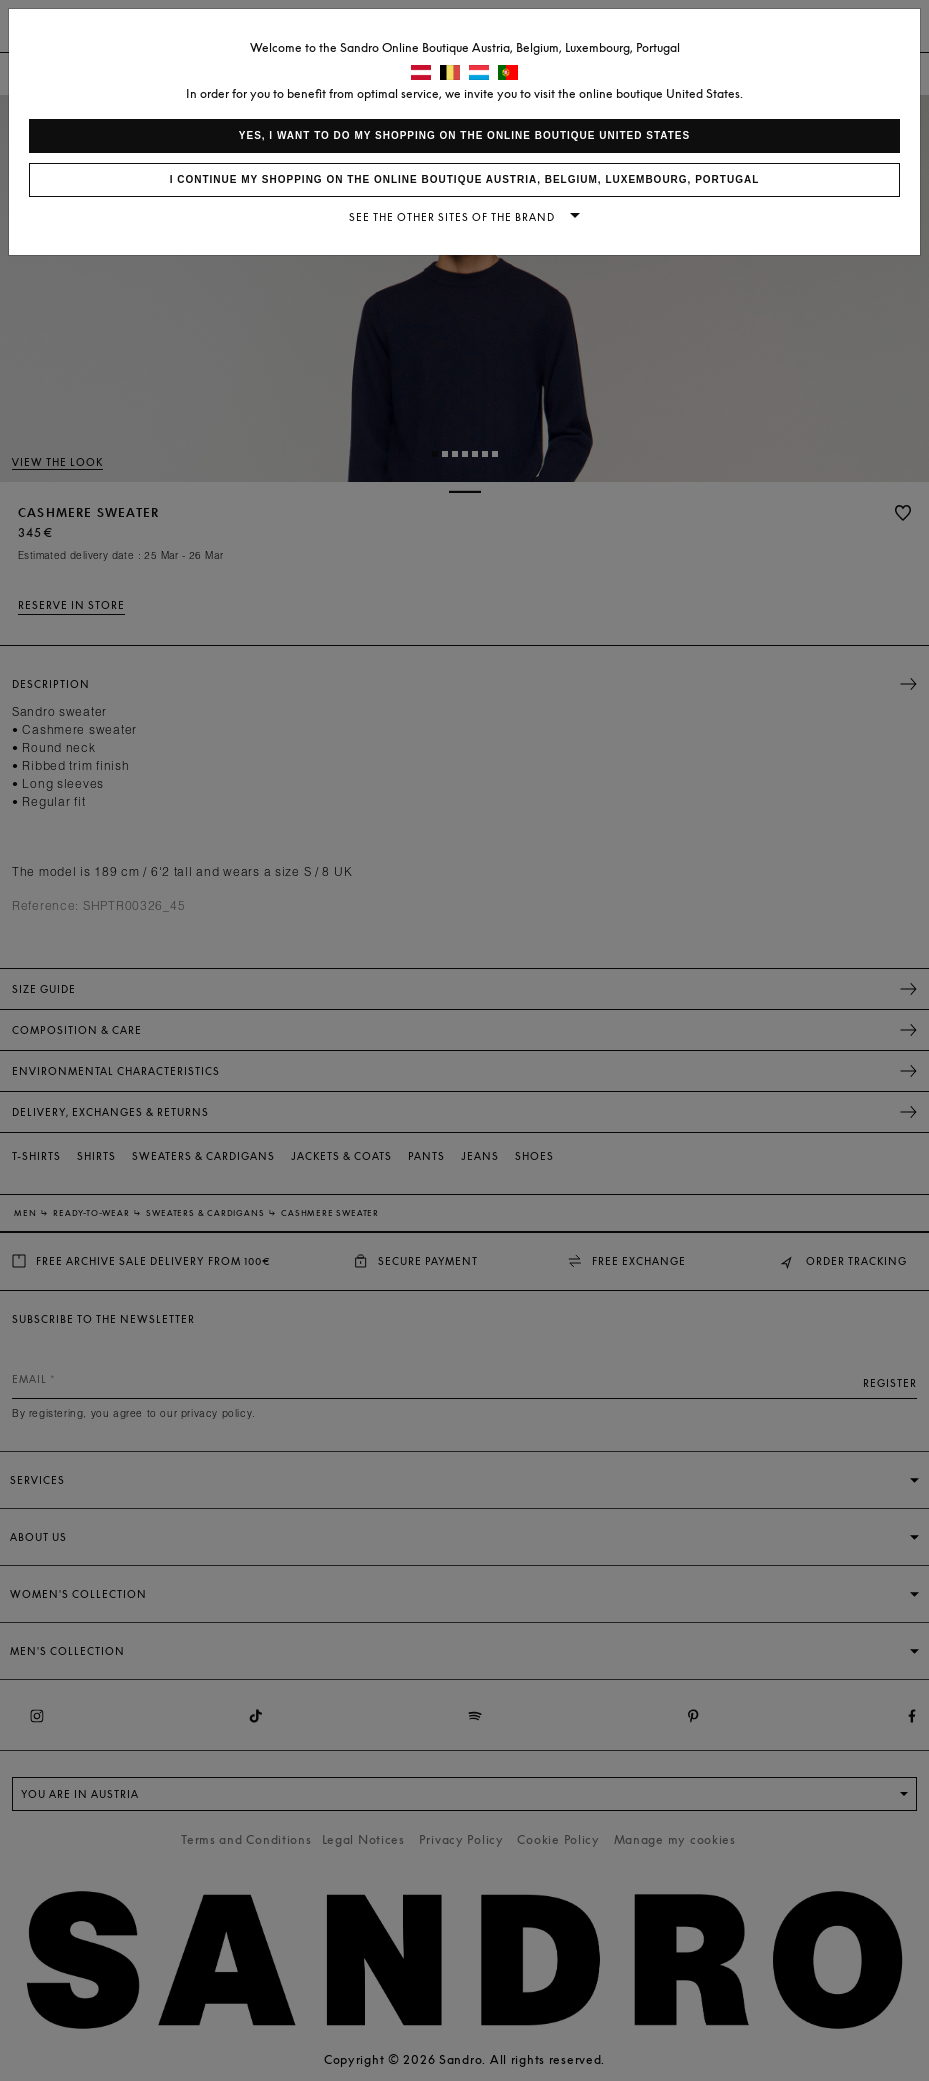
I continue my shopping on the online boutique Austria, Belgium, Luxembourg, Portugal (465, 179)
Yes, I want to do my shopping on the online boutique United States (464, 135)
